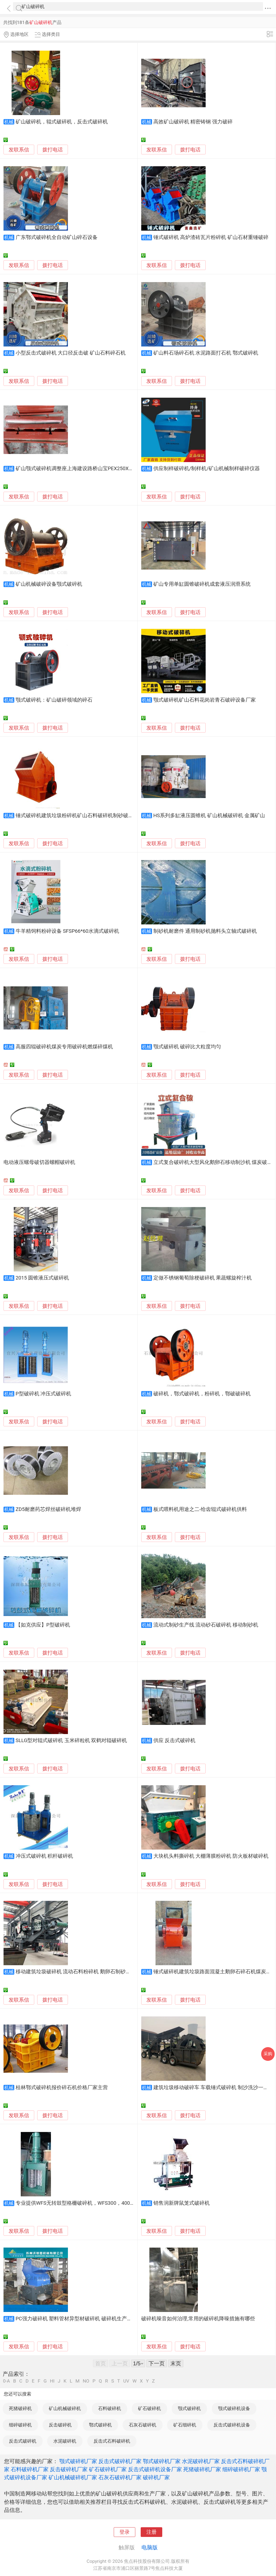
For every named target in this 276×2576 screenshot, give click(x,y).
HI (52, 2381)
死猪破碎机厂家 (202, 2469)
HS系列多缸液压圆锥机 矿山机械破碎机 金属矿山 (209, 816)
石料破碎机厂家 (30, 2469)
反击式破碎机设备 (231, 2425)
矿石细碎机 (184, 2425)
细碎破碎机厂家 (241, 2469)
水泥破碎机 (64, 2441)
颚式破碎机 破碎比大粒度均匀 (187, 1047)
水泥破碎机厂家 (201, 2461)
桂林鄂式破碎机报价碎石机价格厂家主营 (62, 2087)
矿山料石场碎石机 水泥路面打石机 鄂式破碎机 (205, 353)
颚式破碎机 (189, 2408)
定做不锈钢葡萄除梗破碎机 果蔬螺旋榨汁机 (202, 1278)
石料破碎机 (109, 2408)
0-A (6, 2381)
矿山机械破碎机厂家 (73, 2477)
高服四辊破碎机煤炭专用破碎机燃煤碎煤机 (64, 1047)
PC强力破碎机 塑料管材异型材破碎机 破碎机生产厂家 (76, 2319)
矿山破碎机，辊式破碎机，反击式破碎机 (62, 122)
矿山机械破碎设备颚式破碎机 (49, 584)
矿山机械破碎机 (65, 2408)
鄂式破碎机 (100, 2425)
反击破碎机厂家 (69, 2469)
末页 (175, 2363)
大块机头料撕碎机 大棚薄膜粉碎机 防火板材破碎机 (210, 1856)
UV (126, 2381)
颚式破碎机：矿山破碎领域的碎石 (54, 700)
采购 (268, 2053)
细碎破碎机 (20, 2425)
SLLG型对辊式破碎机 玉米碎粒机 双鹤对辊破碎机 (71, 1740)
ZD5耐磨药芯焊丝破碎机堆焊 (48, 1509)
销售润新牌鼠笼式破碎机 (181, 2203)
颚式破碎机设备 (234, 2408)
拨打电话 (52, 149)
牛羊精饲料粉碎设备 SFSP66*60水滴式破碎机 (67, 931)
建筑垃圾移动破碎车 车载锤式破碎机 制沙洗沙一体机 (213, 2087)
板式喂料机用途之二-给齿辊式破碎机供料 (200, 1509)
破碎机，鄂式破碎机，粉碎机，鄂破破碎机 (202, 1394)
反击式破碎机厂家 (120, 2461)
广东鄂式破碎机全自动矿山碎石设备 (57, 237)
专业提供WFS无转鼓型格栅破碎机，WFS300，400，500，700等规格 (94, 2203)
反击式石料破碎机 (112, 2441)
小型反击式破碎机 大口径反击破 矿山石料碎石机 (71, 353)
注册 (151, 2532)
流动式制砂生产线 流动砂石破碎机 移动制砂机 (205, 1625)
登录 (124, 2532)
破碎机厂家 (156, 2477)
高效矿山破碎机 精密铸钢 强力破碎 (193, 122)
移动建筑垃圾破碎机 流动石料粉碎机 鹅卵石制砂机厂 (76, 1972)
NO (86, 2381)
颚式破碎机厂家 (78, 2461)
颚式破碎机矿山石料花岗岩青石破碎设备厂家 (204, 700)
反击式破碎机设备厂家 (155, 2469)
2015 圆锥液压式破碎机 (42, 1278)
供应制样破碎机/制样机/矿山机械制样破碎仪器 (206, 468)
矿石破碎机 (149, 2408)
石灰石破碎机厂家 (120, 2477)
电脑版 (150, 2547)
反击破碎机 (60, 2425)
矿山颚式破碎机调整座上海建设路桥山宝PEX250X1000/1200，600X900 (97, 468)
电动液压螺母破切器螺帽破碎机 (39, 1162)
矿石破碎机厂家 (108, 2469)
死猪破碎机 (20, 2408)
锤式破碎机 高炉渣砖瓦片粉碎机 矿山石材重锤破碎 (210, 237)
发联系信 (19, 150)
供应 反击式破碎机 (174, 1740)
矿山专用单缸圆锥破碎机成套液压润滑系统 (202, 584)
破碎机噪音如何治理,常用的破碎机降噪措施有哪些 (198, 2319)
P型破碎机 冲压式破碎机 (43, 1394)
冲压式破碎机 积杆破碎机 (44, 1856)
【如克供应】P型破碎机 (43, 1625)
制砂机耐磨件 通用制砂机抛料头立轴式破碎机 (205, 931)
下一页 (157, 2363)
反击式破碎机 (22, 2441)
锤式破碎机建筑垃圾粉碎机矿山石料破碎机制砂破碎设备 (80, 816)
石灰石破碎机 (142, 2425)
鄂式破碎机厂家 (162, 2461)
